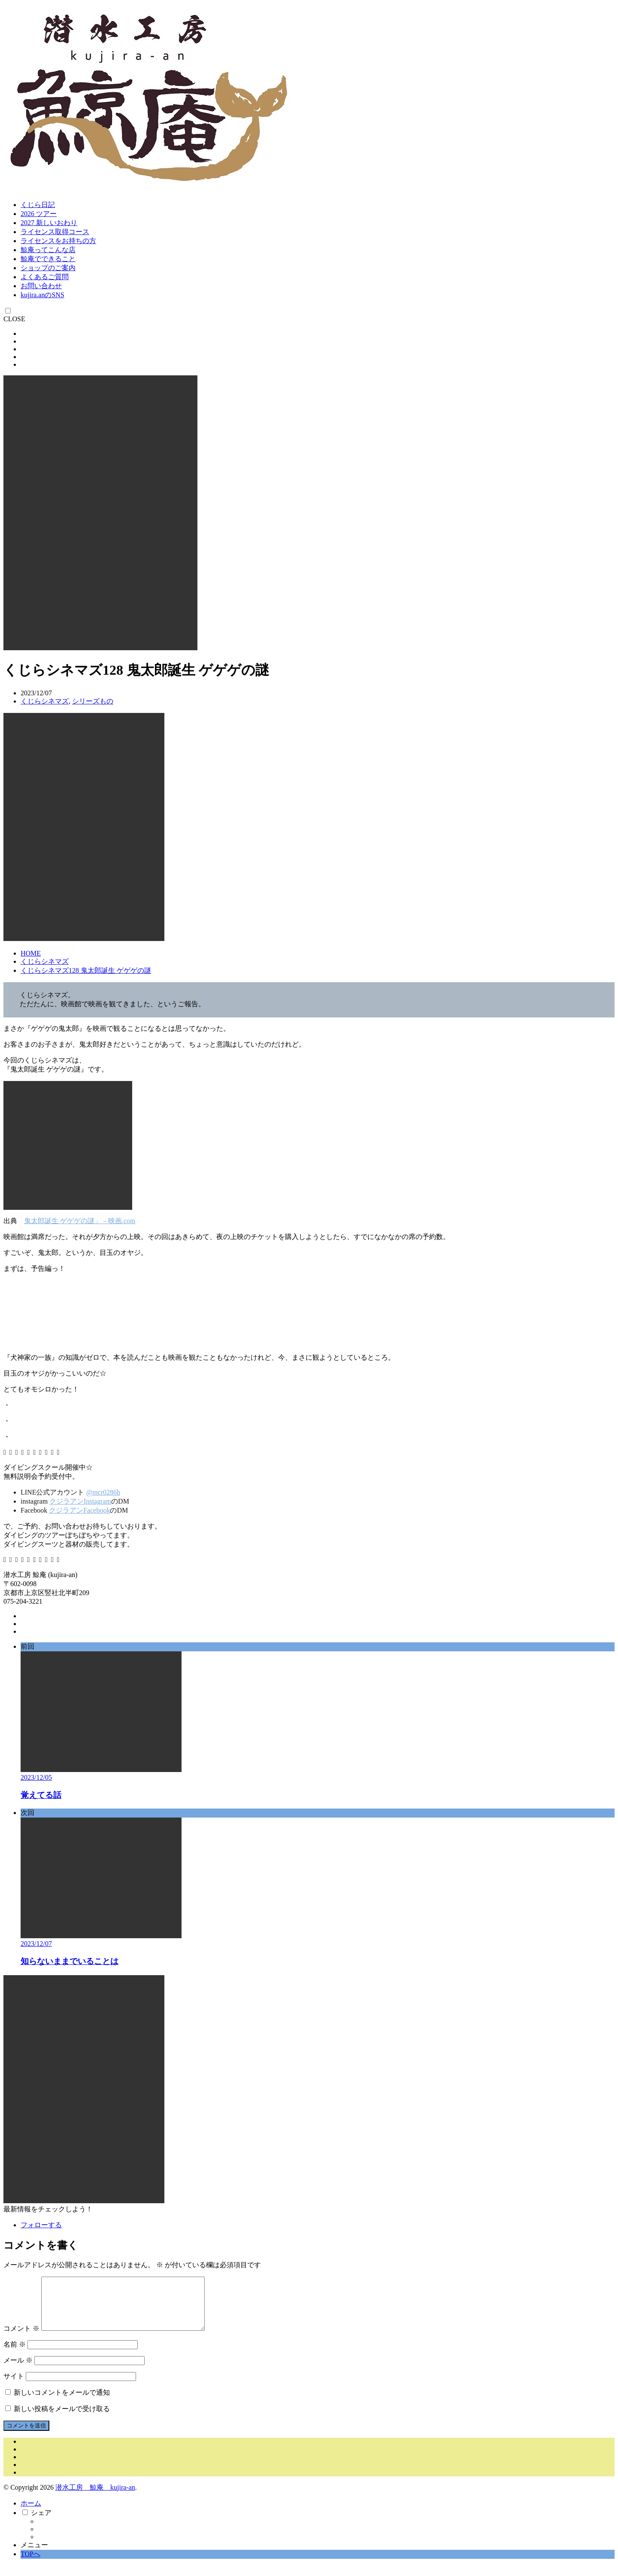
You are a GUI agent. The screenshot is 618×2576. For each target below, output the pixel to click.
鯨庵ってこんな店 (48, 249)
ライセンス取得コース (55, 231)
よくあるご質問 (45, 276)
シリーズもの (92, 701)
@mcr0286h (103, 1492)
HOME (31, 953)
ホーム (31, 2513)
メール (18, 2370)
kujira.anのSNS (42, 294)
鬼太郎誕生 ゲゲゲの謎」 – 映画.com (80, 1220)
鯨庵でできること (48, 258)
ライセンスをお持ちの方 (58, 240)
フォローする (41, 2225)
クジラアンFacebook (79, 1510)
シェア (41, 2523)
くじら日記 (38, 204)
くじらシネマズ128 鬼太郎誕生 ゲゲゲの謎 (86, 970)
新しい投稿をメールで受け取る (62, 2419)
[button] (100, 512)
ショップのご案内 (48, 267)
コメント (21, 2338)
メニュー (34, 2555)
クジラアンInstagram (80, 1501)
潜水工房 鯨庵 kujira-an (95, 2497)
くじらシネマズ (45, 701)
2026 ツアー (39, 213)
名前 (14, 2354)
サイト (13, 2386)
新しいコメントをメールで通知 (62, 2402)
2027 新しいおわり (49, 222)
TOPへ (30, 2564)
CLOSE (14, 319)
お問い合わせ (41, 285)
